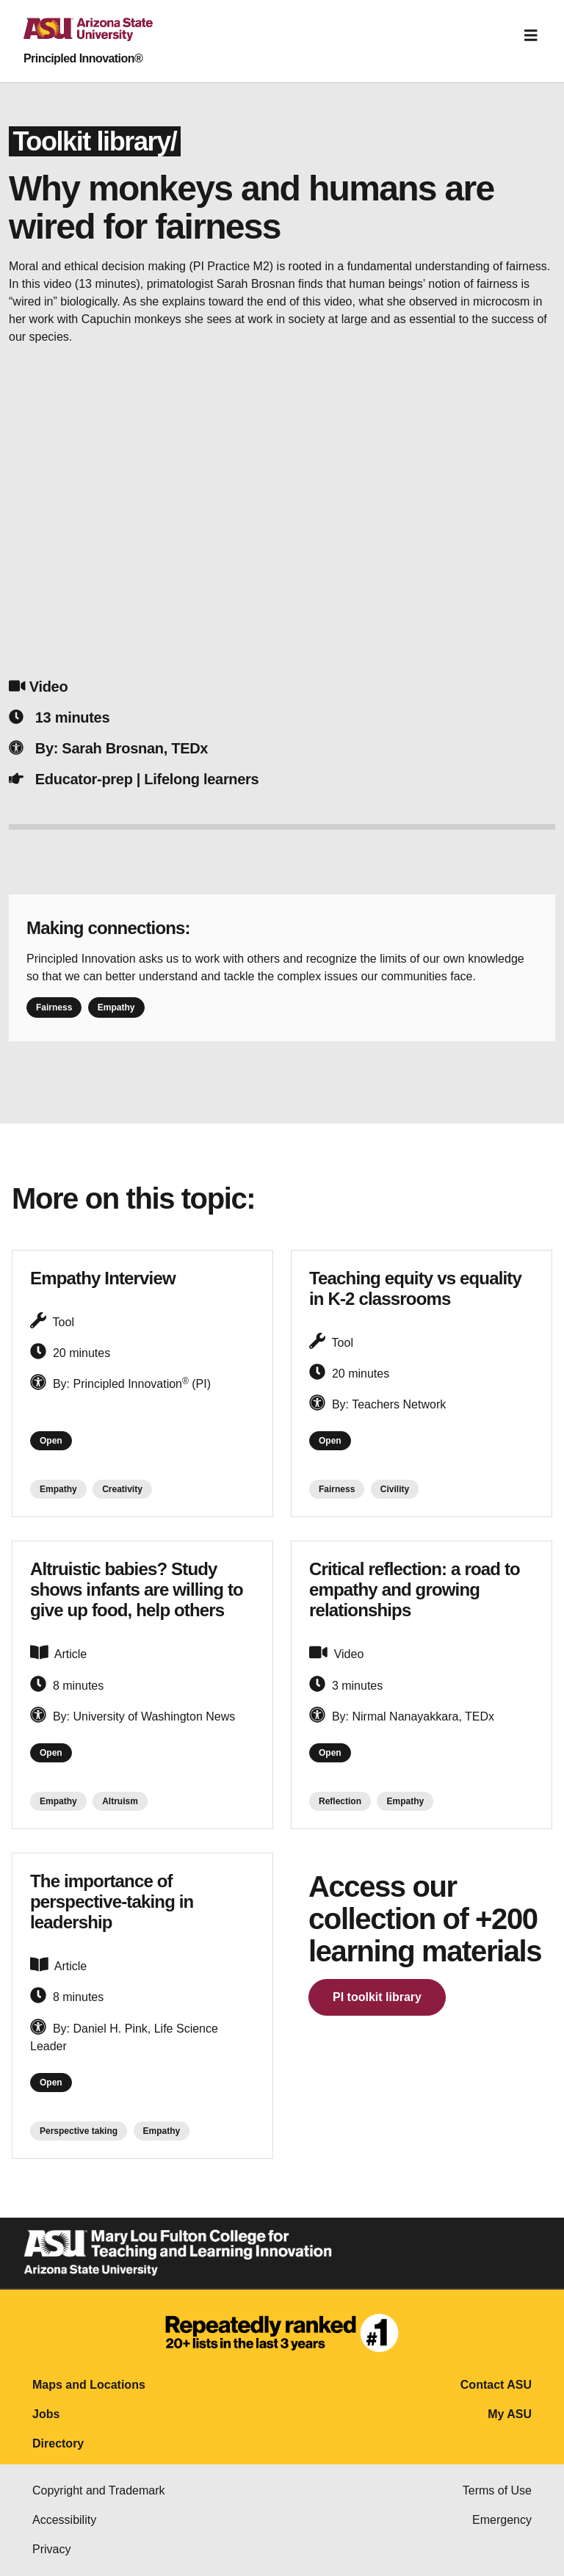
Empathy (116, 1007)
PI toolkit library (377, 1997)
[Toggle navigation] (531, 35)
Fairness (54, 1007)
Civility (394, 1489)
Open (51, 1441)
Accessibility (64, 2520)
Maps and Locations (88, 2384)
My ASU (510, 2414)
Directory (58, 2443)
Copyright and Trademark (98, 2490)
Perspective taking (79, 2131)
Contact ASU (496, 2384)
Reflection (340, 1801)
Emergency (502, 2520)
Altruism (120, 1801)
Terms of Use (497, 2490)
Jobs (45, 2414)
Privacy (51, 2549)
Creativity (122, 1489)
